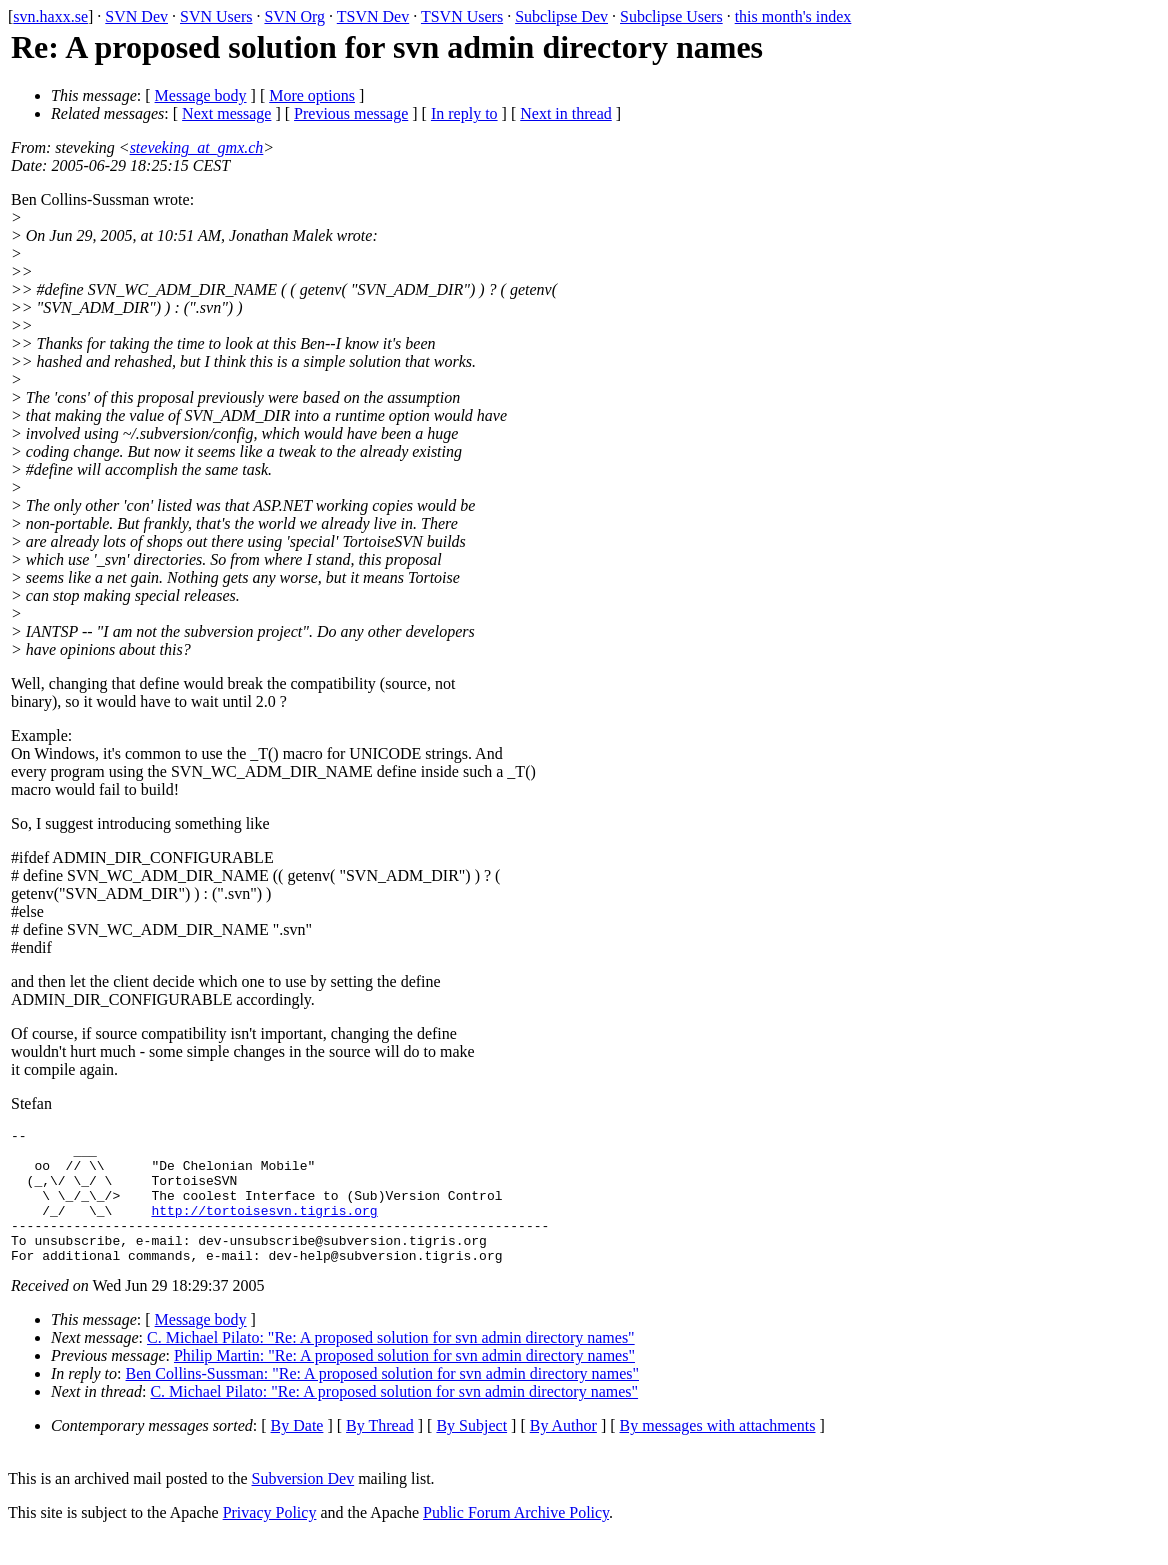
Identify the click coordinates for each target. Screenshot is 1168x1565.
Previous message (351, 113)
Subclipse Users (671, 16)
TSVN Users (462, 16)
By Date (297, 1452)
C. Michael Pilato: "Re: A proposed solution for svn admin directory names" (391, 1364)
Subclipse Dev (561, 16)
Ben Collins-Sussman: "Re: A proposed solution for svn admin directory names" (382, 1400)
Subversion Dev (303, 1505)
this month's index (793, 16)
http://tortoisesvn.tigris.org (264, 1228)
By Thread (380, 1452)
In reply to (464, 113)
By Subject (471, 1452)
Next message (226, 113)
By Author (563, 1452)
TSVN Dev (373, 16)
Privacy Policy (270, 1539)
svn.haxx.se (50, 16)
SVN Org (294, 16)
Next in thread (566, 113)
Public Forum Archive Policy (516, 1539)
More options (312, 95)
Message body (201, 95)
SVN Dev (136, 16)
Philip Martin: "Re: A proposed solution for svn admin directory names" (404, 1382)
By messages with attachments (718, 1452)
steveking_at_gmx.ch (197, 147)
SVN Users (216, 16)
